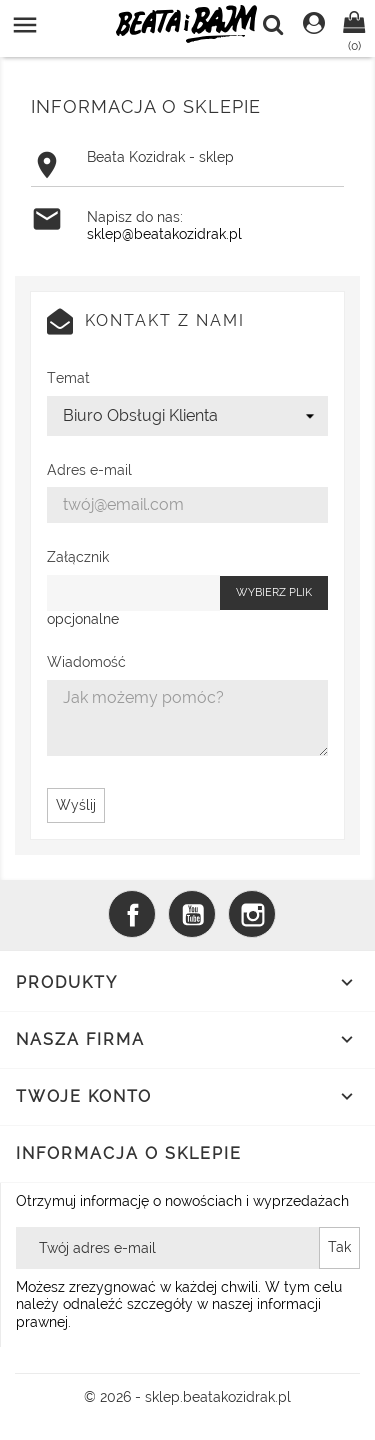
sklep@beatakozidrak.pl (164, 234)
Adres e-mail (89, 470)
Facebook (132, 914)
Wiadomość (86, 662)
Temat (68, 378)
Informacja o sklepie (129, 1153)
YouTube (192, 914)
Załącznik (78, 557)
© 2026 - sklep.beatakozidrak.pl (187, 1397)
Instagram (252, 914)
